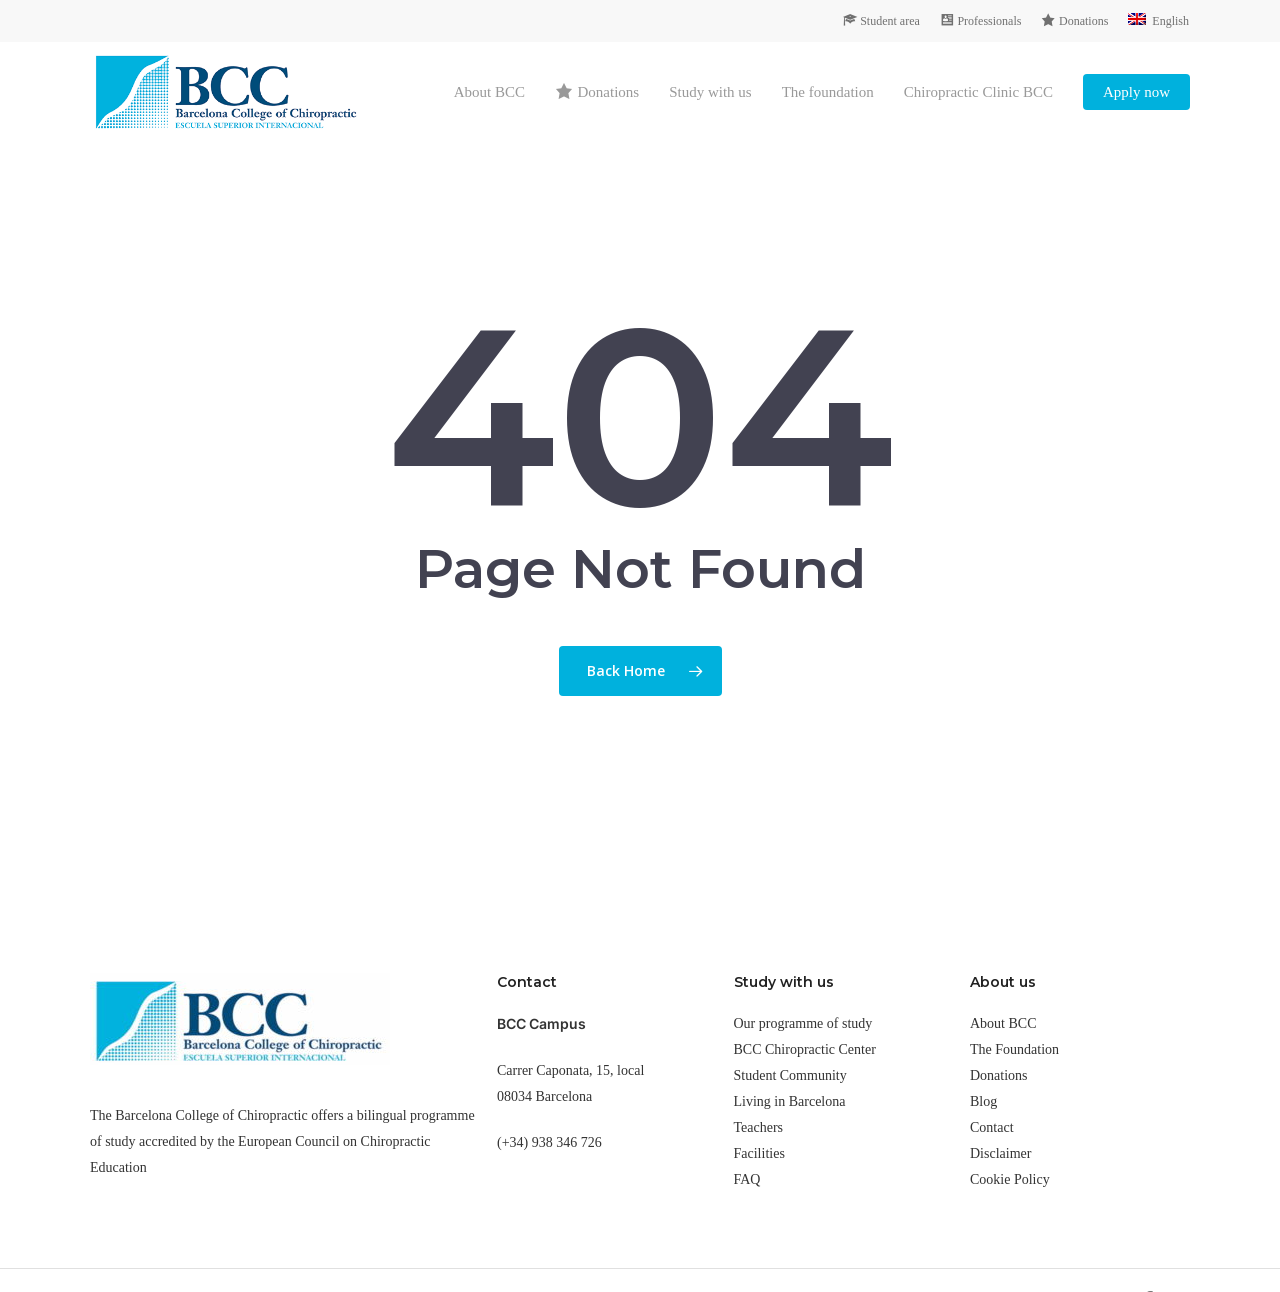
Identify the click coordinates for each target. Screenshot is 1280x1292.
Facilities (759, 1153)
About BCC (1003, 1023)
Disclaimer (1000, 1153)
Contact (992, 1127)
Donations (999, 1075)
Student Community (790, 1075)
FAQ (747, 1179)
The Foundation (1014, 1049)
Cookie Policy (1010, 1179)
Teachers (759, 1127)
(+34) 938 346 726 (549, 1142)
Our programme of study (803, 1023)
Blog (983, 1101)
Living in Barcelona (790, 1101)
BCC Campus (541, 1023)
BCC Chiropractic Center (805, 1049)
